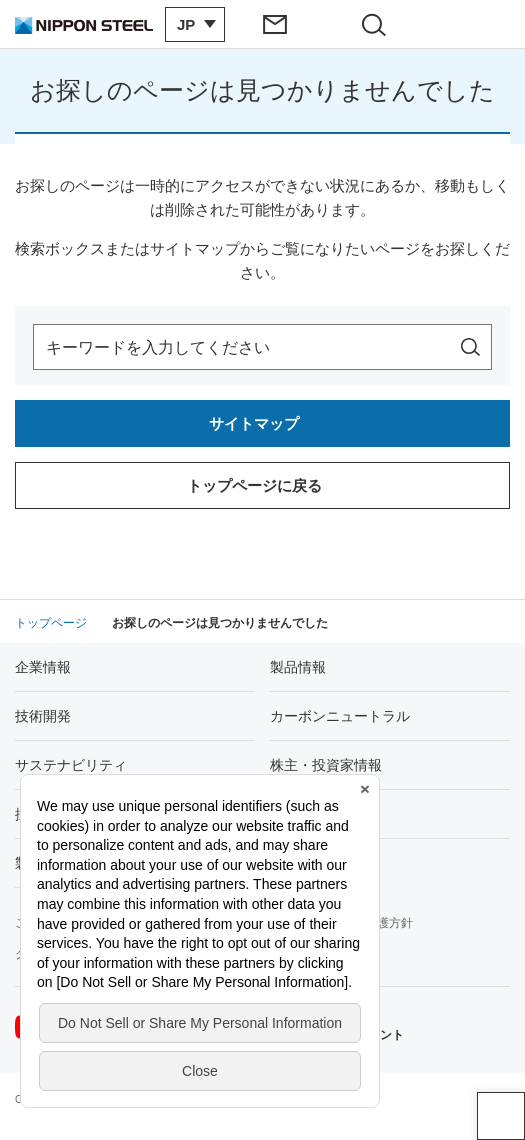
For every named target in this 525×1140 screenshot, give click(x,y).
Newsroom (303, 814)
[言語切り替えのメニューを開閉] (195, 24)
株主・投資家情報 (326, 765)
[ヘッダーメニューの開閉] (476, 24)
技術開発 (43, 716)
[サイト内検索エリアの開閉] (378, 24)
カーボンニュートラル (340, 716)
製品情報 (298, 667)
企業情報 (43, 667)
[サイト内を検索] (470, 347)
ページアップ (501, 1116)
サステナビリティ (71, 765)
